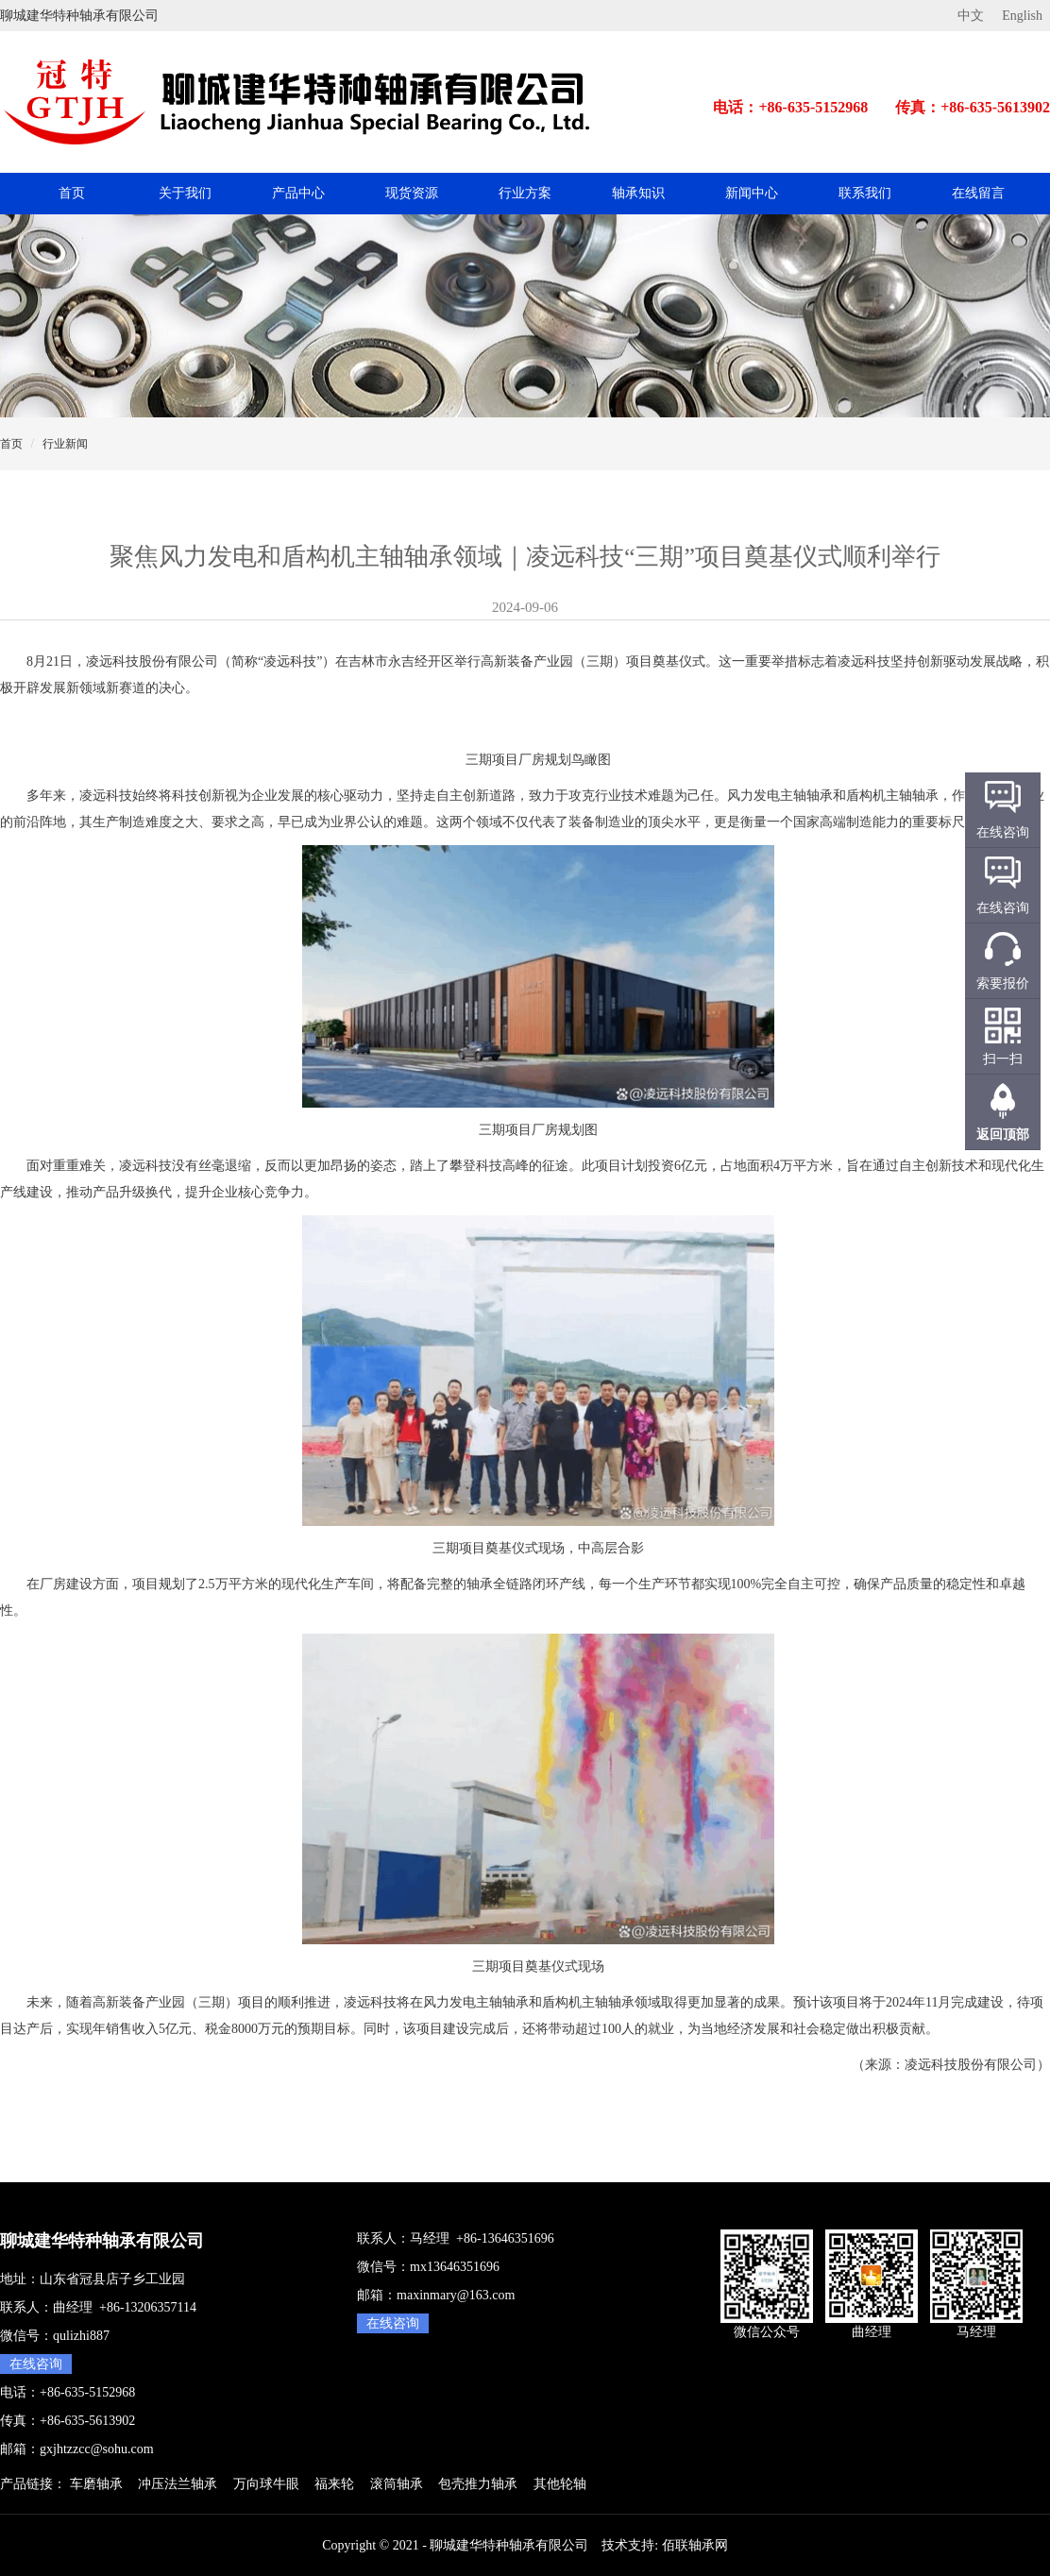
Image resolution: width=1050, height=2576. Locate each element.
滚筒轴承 (396, 2484)
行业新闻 (65, 443)
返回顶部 (1002, 1134)
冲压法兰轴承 (177, 2484)
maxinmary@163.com (456, 2295)
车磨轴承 (96, 2484)
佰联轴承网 (695, 2545)
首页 (72, 193)
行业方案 (525, 193)
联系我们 (864, 193)
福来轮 (334, 2484)
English (1022, 15)
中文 (970, 15)
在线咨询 (35, 2364)
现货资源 (411, 193)
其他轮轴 (559, 2484)
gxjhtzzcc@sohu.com (97, 2449)
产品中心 (298, 193)
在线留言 (978, 193)
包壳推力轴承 (477, 2484)
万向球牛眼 (266, 2484)
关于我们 (185, 193)
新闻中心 (751, 193)
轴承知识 (638, 193)
